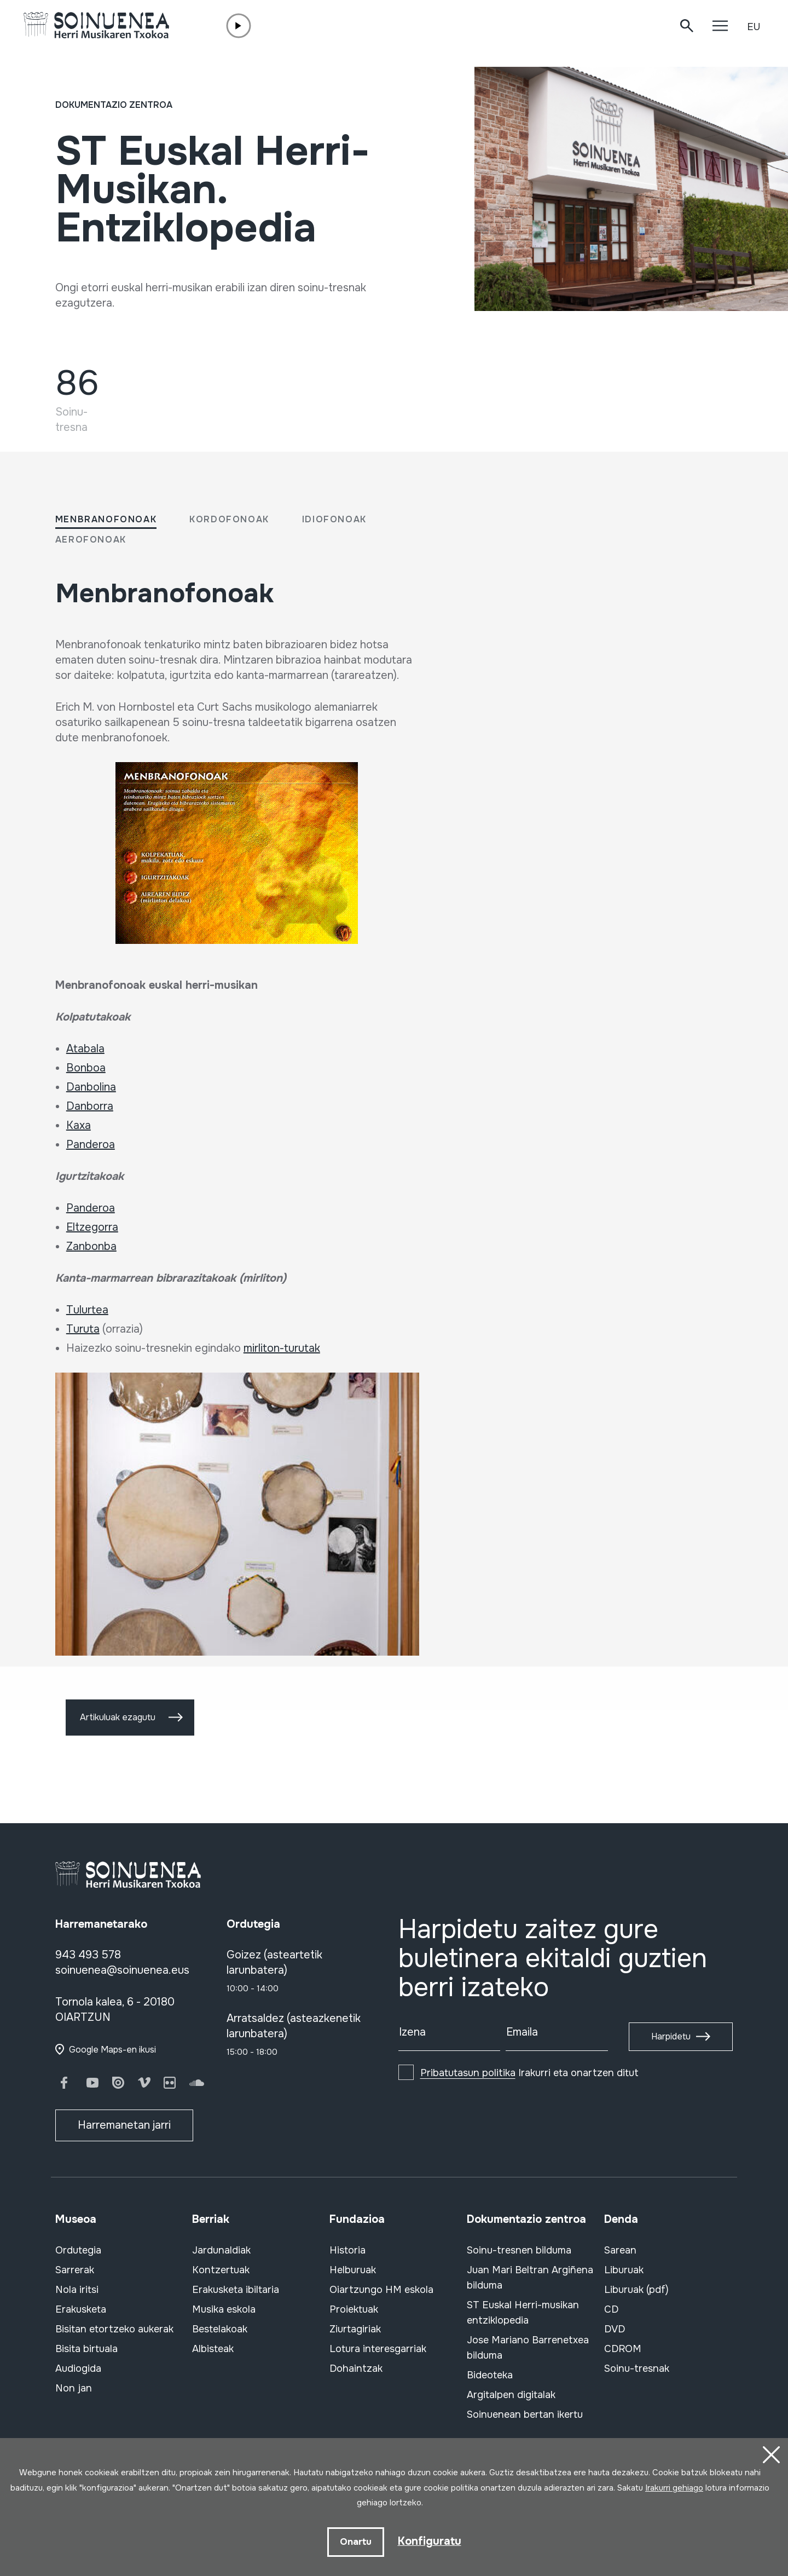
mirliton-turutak (282, 1348)
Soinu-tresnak (636, 2368)
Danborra (89, 1106)
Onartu (356, 2542)
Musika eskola (224, 2309)
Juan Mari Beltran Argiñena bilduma (530, 2277)
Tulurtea (87, 1310)
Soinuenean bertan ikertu (525, 2414)
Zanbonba (91, 1246)
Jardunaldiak (221, 2250)
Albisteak (213, 2349)
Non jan (73, 2388)
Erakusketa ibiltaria (235, 2290)
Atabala (85, 1049)
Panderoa (90, 1144)
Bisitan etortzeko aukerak (114, 2329)
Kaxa (78, 1125)
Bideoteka (490, 2375)
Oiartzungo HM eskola (381, 2290)
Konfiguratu (429, 2541)
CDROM (622, 2349)
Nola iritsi (77, 2290)
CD (611, 2309)
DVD (614, 2329)
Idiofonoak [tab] (334, 519)
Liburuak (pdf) (636, 2290)
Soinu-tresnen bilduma (519, 2250)
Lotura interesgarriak (377, 2349)
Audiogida (78, 2368)
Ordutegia (78, 2250)
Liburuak (624, 2270)
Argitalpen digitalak (511, 2395)
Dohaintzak (356, 2368)
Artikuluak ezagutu (117, 1717)
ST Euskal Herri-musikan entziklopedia (523, 2312)
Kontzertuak (221, 2270)
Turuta (83, 1329)
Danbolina (91, 1087)
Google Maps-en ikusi (112, 2049)
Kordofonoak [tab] (229, 519)
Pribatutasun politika (467, 2073)
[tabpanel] (237, 1125)
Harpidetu (671, 2036)
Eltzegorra (92, 1227)
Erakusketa (80, 2309)
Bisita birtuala (86, 2349)
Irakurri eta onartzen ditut (529, 2073)
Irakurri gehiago (674, 2487)
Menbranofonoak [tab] (106, 519)
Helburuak (352, 2270)
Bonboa (86, 1068)
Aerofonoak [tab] (90, 539)
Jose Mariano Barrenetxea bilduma (528, 2347)
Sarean (620, 2250)
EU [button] (753, 27)
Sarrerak (74, 2270)
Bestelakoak (219, 2329)
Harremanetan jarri (124, 2125)
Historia (347, 2250)
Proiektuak (353, 2309)
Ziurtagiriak (355, 2329)
